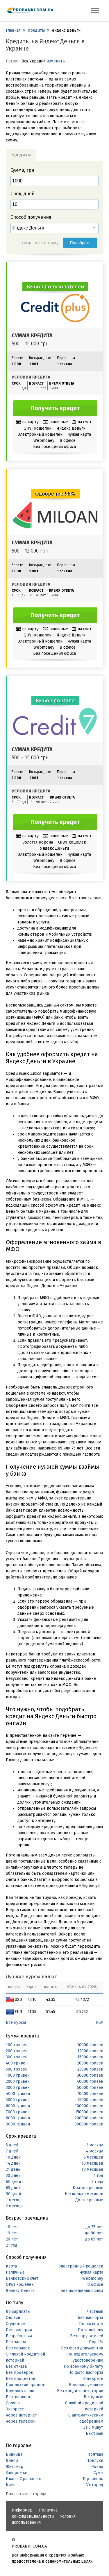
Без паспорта (90, 2317)
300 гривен (16, 2057)
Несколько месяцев (84, 2193)
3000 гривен (18, 2087)
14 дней (13, 2163)
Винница (14, 2454)
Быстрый (94, 2433)
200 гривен (16, 2050)
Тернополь (93, 2478)
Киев (10, 2484)
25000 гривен (90, 2069)
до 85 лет (94, 2239)
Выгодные (93, 2396)
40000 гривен (90, 2081)
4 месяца (94, 2151)
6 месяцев (93, 2157)
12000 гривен (90, 2050)
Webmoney (92, 2278)
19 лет (12, 2233)
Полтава (95, 2454)
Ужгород (94, 2484)
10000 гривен (90, 2044)
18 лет (12, 2227)
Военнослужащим (86, 2384)
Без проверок (19, 2372)
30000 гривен (90, 2075)
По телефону (90, 2329)
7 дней (12, 2151)
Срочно (13, 2403)
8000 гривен (18, 2118)
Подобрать (80, 243)
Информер (22, 2510)
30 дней (13, 2175)
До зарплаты (18, 2311)
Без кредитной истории (80, 2390)
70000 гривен (90, 2093)
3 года (97, 2181)
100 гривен (16, 2044)
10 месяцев (92, 2163)
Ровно (97, 2466)
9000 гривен (18, 2124)
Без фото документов (82, 2348)
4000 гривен (18, 2093)
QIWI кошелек (20, 2284)
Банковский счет (22, 2278)
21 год (11, 2245)
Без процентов (20, 2378)
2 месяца (14, 2206)
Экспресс (15, 2409)
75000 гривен (90, 2099)
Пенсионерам (19, 2329)
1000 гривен (18, 2075)
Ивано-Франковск (23, 2478)
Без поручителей (86, 2335)
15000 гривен (90, 2057)
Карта (11, 2266)
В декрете (93, 2378)
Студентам (15, 2323)
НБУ (99, 2022)
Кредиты (36, 30)
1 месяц (13, 2200)
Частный (95, 2311)
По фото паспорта (85, 2372)
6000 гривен (18, 2105)
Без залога (16, 2342)
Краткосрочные (88, 2187)
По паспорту (91, 2323)
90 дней (13, 2193)
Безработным (19, 2335)
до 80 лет (94, 2233)
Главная (13, 30)
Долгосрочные (89, 2200)
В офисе (95, 2284)
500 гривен (16, 2069)
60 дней (13, 2181)
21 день (13, 2169)
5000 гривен (18, 2099)
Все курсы (16, 2022)
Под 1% (96, 2342)
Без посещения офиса (81, 2290)
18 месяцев (92, 2169)
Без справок (18, 2348)
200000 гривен (89, 2118)
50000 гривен (90, 2087)
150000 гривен (89, 2111)
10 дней (13, 2157)
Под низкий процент (26, 2384)
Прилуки (94, 2460)
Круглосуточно (20, 2390)
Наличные (15, 2272)
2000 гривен (18, 2081)
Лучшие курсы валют (31, 1977)
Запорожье (16, 2472)
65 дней (13, 2187)
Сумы (98, 2472)
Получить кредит (55, 408)
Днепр (12, 2460)
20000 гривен (90, 2063)
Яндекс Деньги (20, 2290)
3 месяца (94, 2145)
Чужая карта (91, 2272)
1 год (98, 2175)
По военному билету (83, 2366)
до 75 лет (94, 2227)
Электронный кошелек (80, 2266)
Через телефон (20, 2421)
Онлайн (13, 2317)
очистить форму (40, 242)
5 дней (12, 2145)
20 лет (12, 2239)
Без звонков (18, 2396)
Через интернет (21, 2415)
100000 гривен (89, 2105)
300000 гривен (89, 2124)
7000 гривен (18, 2111)
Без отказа (16, 2366)
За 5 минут (93, 2427)
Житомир (14, 2466)
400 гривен (17, 2063)
